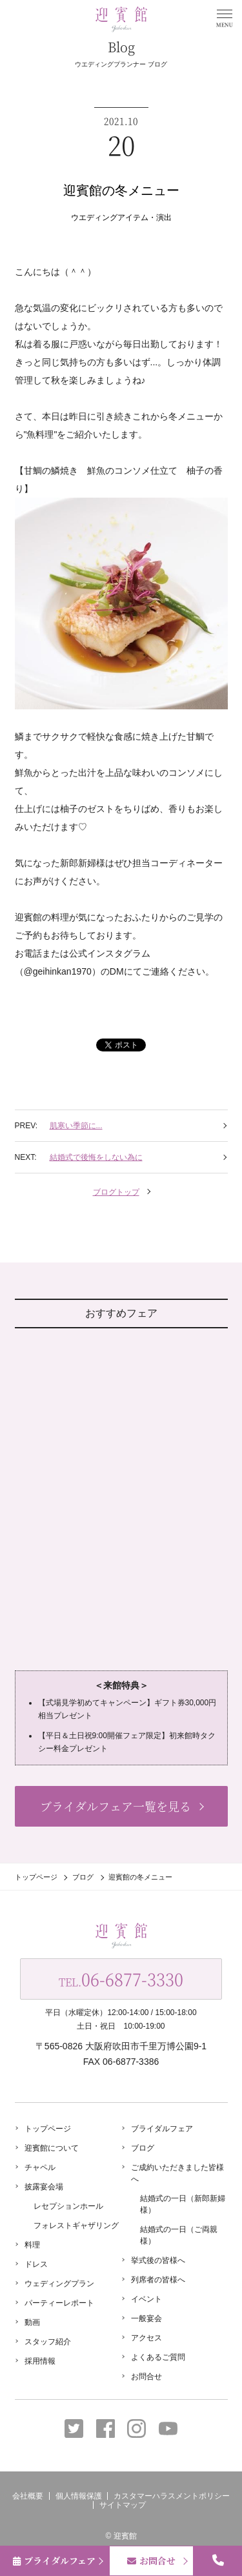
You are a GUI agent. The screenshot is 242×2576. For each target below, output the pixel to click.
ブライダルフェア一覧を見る (115, 1806)
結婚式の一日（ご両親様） (178, 2235)
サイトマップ (122, 2505)
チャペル (40, 2167)
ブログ (83, 1877)
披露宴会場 (44, 2186)
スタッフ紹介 (48, 2341)
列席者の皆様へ (158, 2279)
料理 (32, 2244)
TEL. (121, 1979)
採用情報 (40, 2361)
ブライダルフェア (162, 2128)
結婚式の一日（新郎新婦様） (182, 2204)
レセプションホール (68, 2206)
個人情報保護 (78, 2495)
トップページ (36, 1877)
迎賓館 (125, 2536)
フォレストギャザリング (76, 2225)
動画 (32, 2322)
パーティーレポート (59, 2302)
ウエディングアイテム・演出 (121, 217)
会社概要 (27, 2495)
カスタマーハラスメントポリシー (172, 2495)
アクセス (146, 2337)
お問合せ (146, 2376)
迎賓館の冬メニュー (121, 190)
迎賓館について (52, 2148)
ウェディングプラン (59, 2283)
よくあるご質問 (158, 2357)
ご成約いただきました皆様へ (177, 2173)
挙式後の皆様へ (158, 2260)
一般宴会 (146, 2318)
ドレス (36, 2264)
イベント (146, 2299)
